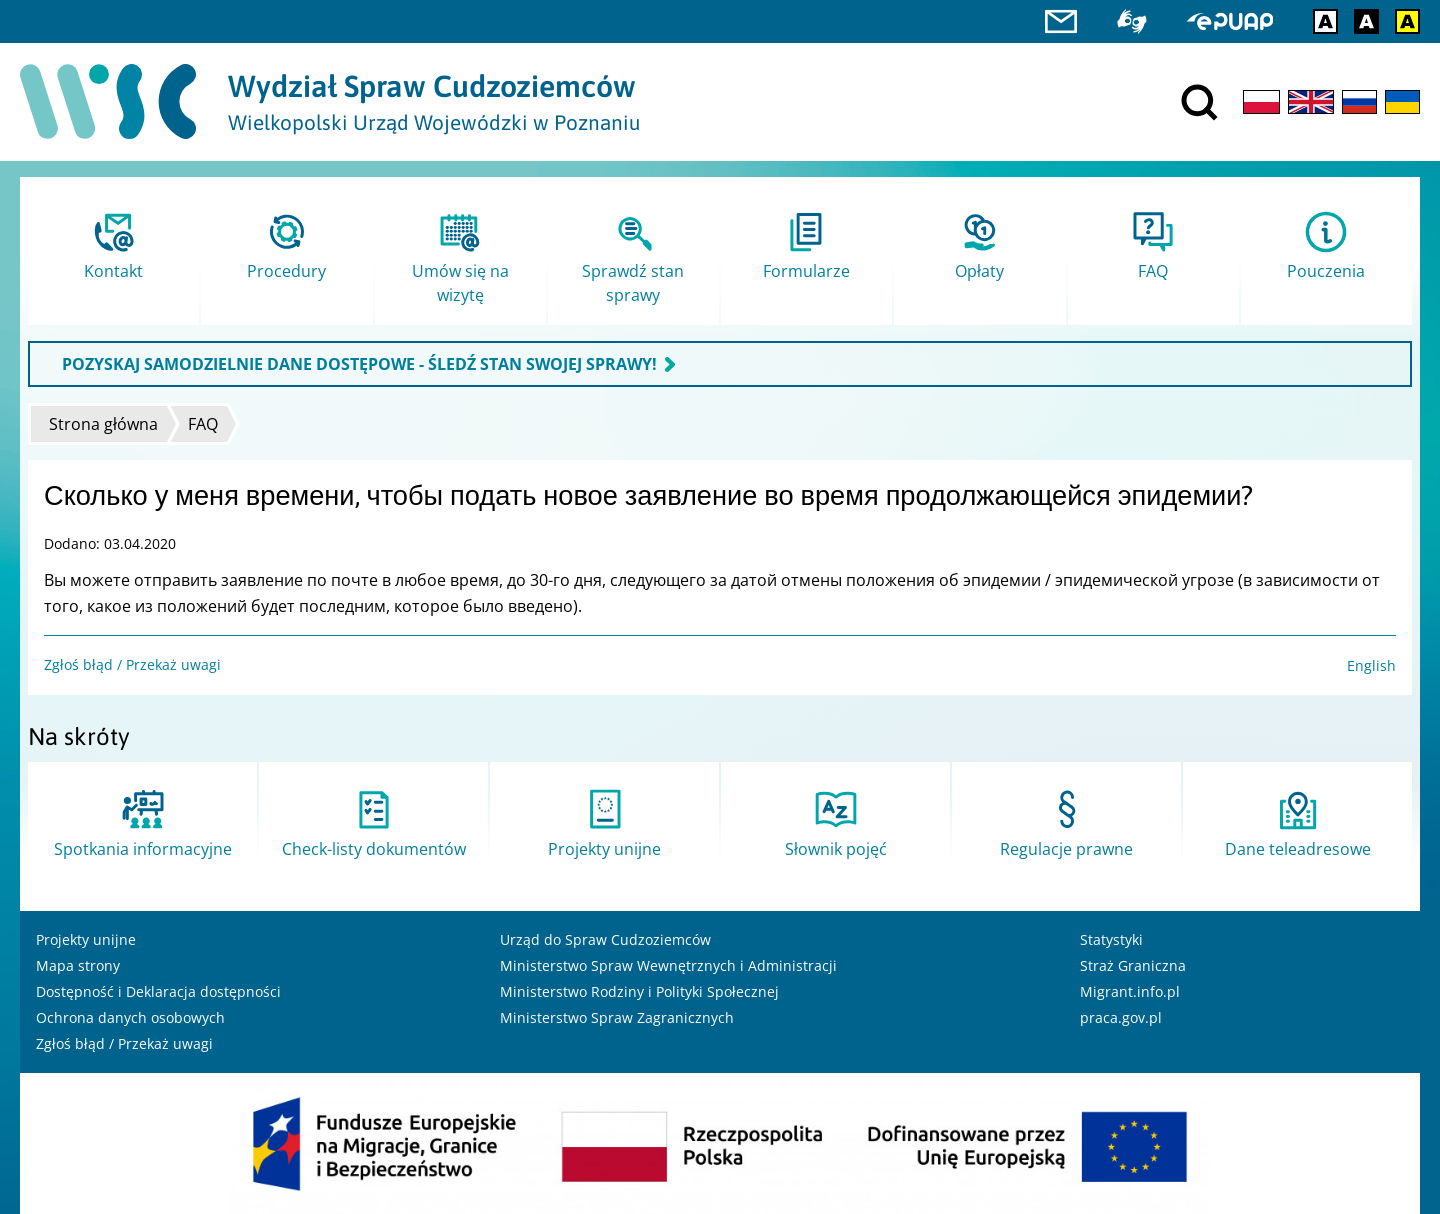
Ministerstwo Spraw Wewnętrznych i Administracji (668, 965)
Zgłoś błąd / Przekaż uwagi (132, 664)
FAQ (203, 424)
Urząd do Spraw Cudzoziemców (605, 939)
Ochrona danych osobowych (130, 1017)
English (1371, 665)
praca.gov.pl (1121, 1017)
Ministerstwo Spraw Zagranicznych (617, 1017)
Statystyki (1111, 939)
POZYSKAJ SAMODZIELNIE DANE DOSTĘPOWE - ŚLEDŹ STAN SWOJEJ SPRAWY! (359, 364)
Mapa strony (78, 965)
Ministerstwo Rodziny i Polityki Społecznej (639, 991)
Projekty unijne (86, 939)
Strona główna (103, 424)
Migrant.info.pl (1130, 991)
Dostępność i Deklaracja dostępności (158, 991)
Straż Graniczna (1133, 965)
